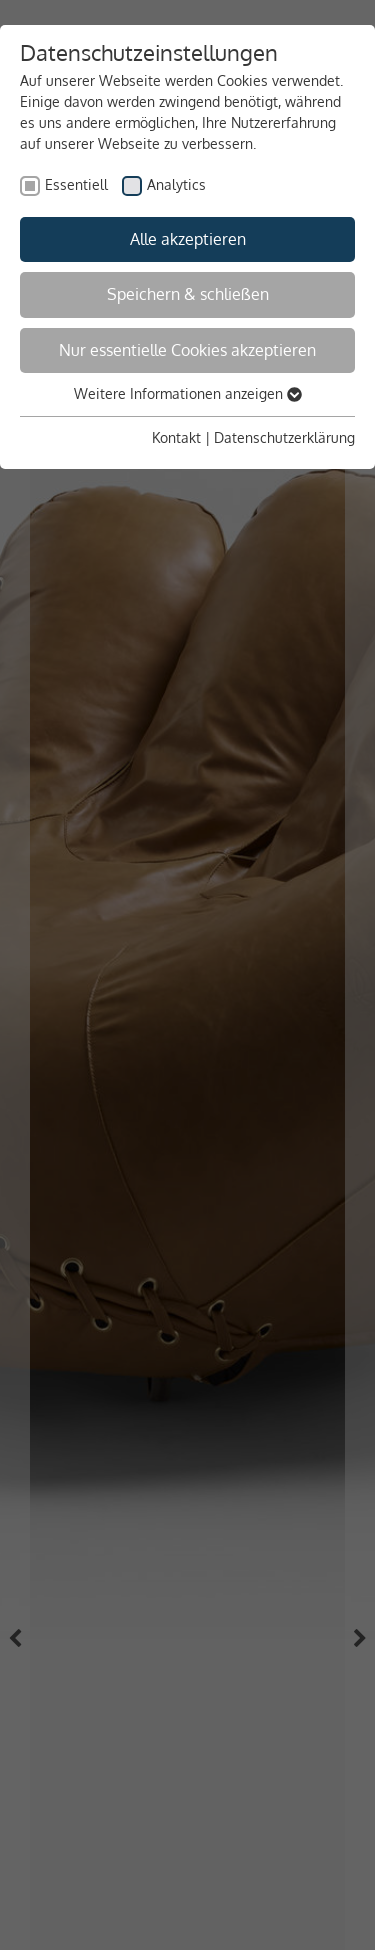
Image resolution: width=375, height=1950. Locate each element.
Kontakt (176, 437)
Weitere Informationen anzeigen (188, 393)
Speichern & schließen (188, 294)
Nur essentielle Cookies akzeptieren (187, 350)
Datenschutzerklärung (284, 437)
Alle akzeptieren (188, 239)
